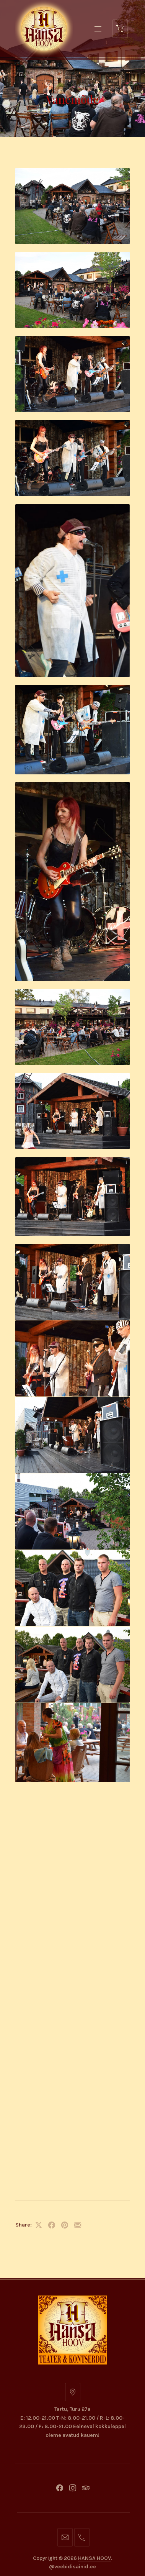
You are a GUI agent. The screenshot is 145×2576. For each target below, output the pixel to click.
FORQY (85, 1715)
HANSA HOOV (94, 1693)
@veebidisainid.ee (72, 1702)
